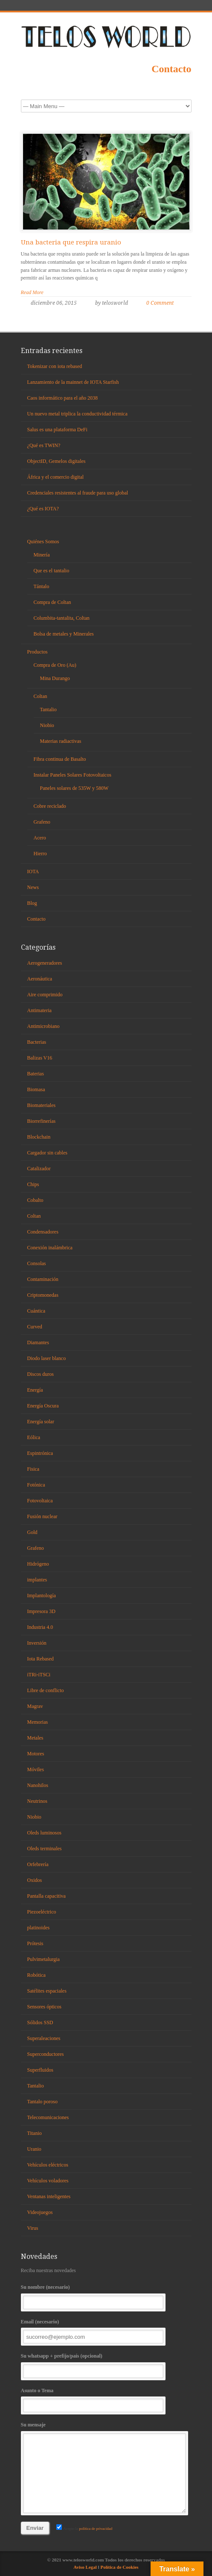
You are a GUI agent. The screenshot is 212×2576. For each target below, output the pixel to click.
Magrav (35, 1706)
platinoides (38, 1928)
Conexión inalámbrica (50, 1248)
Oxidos (34, 1880)
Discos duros (40, 1374)
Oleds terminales (44, 1849)
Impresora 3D (41, 1611)
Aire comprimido (45, 995)
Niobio (47, 725)
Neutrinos (37, 1801)
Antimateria (39, 1010)
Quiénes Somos (43, 542)
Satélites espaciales (47, 1991)
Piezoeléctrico (41, 1912)
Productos (37, 652)
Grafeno (42, 822)
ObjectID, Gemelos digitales (56, 461)
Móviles (35, 1769)
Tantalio (48, 709)
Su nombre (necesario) (106, 2296)
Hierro (40, 854)
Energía (35, 1390)
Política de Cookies (119, 2567)
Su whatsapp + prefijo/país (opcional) (106, 2365)
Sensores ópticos (44, 2007)
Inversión (36, 1643)
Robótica (36, 1975)
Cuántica (36, 1311)
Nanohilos (37, 1785)
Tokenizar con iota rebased (54, 366)
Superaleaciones (44, 2038)
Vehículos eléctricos (47, 2165)
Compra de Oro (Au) (55, 665)
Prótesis (35, 1943)
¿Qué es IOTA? (43, 509)
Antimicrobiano (43, 1026)
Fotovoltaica (40, 1501)
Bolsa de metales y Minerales (64, 634)
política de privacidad (95, 2528)
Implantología (41, 1596)
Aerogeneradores (44, 963)
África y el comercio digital (55, 477)
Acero (40, 838)
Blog (32, 903)
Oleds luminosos (44, 1833)
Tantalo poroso (42, 2102)
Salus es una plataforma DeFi (57, 430)
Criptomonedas (42, 1295)
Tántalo (41, 586)
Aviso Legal (85, 2567)
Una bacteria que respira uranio (71, 242)
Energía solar (40, 1422)
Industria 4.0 (40, 1627)
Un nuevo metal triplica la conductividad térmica (77, 414)
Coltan (40, 696)
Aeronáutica (39, 979)
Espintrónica (40, 1453)
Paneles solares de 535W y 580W (74, 788)
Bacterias (36, 1042)
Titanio (34, 2133)
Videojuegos (40, 2212)
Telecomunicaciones (48, 2117)
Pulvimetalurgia (43, 1959)
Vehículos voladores (48, 2181)
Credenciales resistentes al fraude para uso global (77, 493)
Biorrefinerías (41, 1121)
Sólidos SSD (40, 2022)
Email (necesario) (106, 2331)
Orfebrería (38, 1864)
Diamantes (38, 1342)
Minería (42, 555)
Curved (34, 1327)
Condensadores (42, 1232)
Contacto (171, 68)
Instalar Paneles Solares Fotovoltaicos (72, 775)
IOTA (33, 871)
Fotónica (36, 1485)
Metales (35, 1738)
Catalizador (39, 1169)
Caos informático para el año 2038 (62, 398)
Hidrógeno (38, 1564)
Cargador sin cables (47, 1153)
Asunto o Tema (106, 2400)
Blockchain (39, 1137)
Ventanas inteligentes (49, 2196)
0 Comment (160, 303)
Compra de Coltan (52, 602)
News (33, 887)
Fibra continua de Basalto (60, 759)
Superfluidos (40, 2070)
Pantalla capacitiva (46, 1896)
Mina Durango (55, 678)
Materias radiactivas (60, 741)
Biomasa (36, 1089)
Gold (32, 1532)
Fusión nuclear (42, 1516)
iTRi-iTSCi (39, 1675)
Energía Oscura (43, 1406)
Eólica (34, 1437)
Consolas (36, 1263)
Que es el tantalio (52, 571)
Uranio (34, 2149)
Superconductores (45, 2054)
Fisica (33, 1469)
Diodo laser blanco (46, 1358)
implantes (37, 1580)
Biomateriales (41, 1105)
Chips (33, 1184)
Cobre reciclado (50, 806)
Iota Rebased (40, 1659)
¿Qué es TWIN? (44, 445)
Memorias (37, 1722)
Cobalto (35, 1200)
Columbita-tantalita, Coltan (62, 618)
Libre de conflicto (45, 1690)
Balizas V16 (39, 1058)
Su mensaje (106, 2467)
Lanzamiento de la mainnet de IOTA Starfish (73, 382)
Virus (32, 2228)
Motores (35, 1754)
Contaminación (42, 1279)
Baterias (35, 1074)
